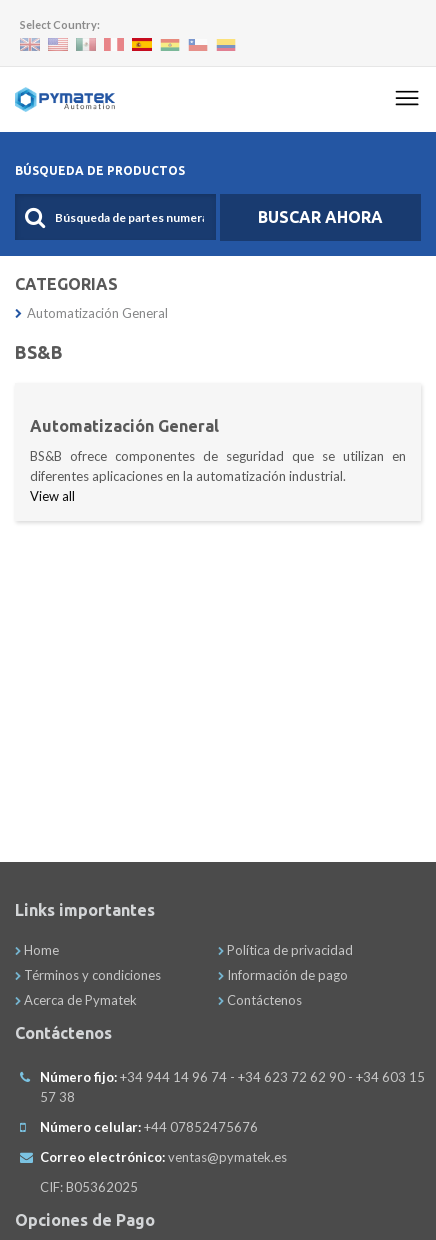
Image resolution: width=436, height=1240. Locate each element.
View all (52, 496)
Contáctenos (260, 1000)
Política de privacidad (285, 950)
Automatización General (91, 313)
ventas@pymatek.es (227, 1157)
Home (37, 950)
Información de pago (283, 975)
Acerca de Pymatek (76, 1000)
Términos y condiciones (88, 975)
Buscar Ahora (320, 217)
